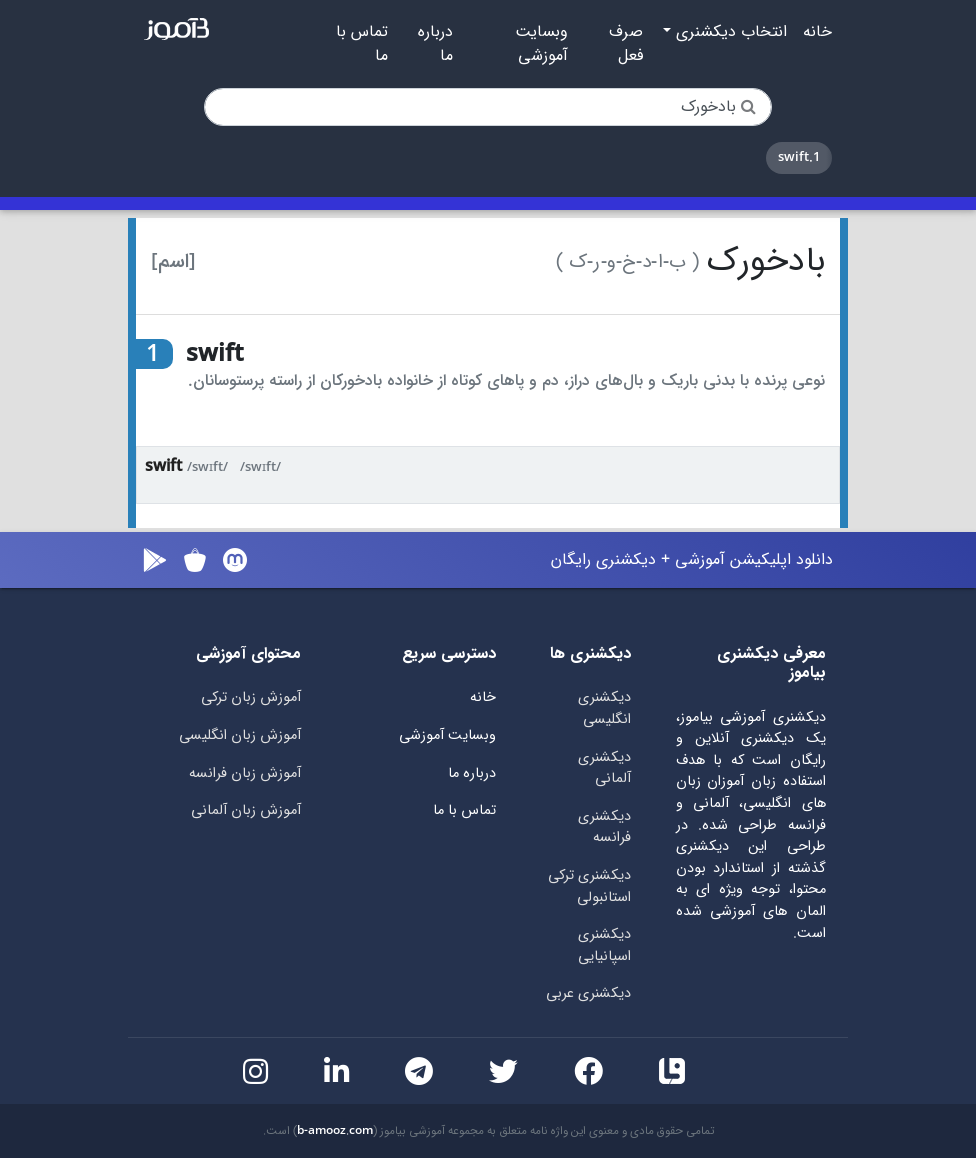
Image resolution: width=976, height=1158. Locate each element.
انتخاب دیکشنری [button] (729, 32)
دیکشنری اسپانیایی (604, 945)
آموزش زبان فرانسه (245, 773)
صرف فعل (626, 44)
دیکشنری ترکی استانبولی (589, 886)
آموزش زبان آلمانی (246, 810)
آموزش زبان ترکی (251, 697)
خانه (817, 32)
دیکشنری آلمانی (604, 768)
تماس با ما (362, 44)
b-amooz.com (335, 1131)
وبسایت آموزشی (541, 44)
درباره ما (435, 44)
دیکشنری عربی (588, 993)
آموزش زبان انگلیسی (240, 735)
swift (163, 466)
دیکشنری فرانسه (604, 827)
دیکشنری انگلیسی (604, 708)
